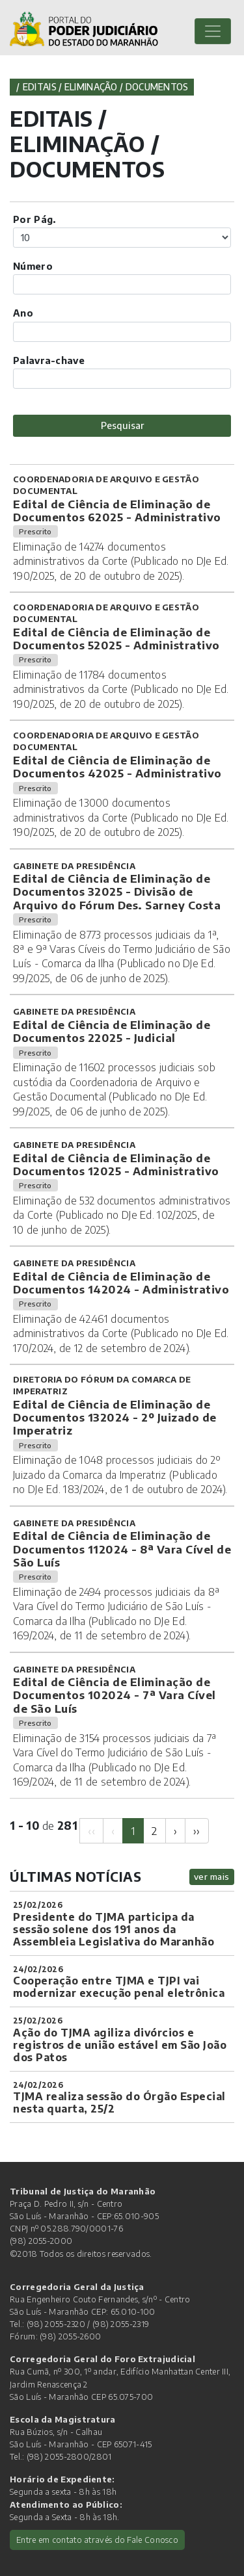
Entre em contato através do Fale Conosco (97, 2539)
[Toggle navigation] (213, 31)
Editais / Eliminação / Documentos (106, 86)
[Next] (175, 1830)
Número (33, 266)
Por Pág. (34, 219)
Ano (23, 313)
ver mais (212, 1876)
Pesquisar (122, 425)
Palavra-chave (49, 360)
